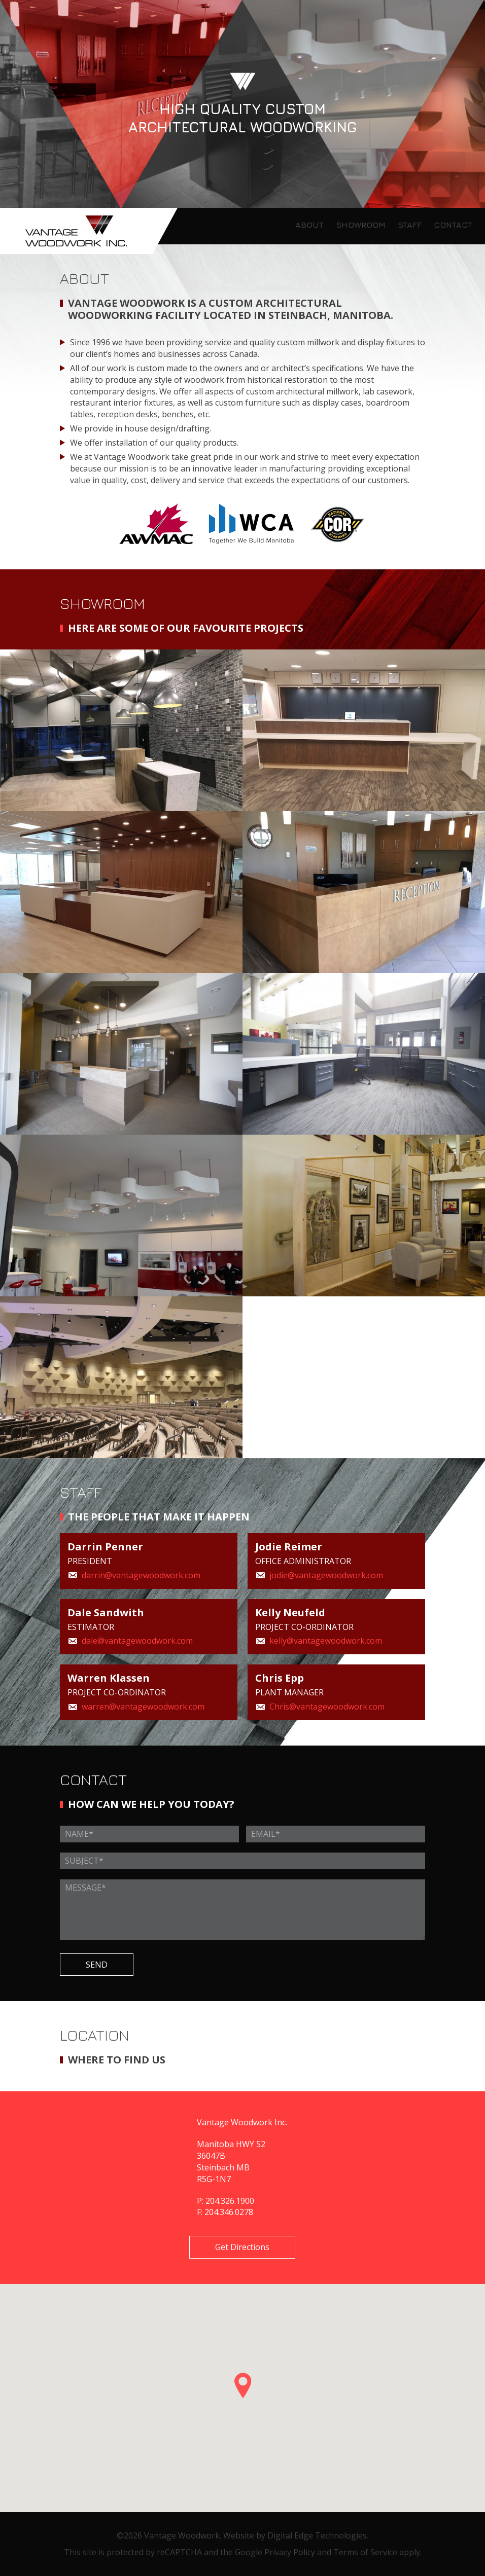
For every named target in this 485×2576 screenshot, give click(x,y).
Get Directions (242, 2247)
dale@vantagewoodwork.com (137, 1640)
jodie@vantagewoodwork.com (326, 1575)
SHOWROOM (361, 224)
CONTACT (453, 224)
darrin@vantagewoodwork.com (141, 1575)
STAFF (410, 224)
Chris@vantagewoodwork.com (327, 1706)
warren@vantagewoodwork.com (143, 1706)
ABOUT (309, 224)
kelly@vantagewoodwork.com (325, 1640)
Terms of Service (365, 2552)
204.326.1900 (229, 2200)
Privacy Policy (289, 2552)
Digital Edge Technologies (317, 2535)
